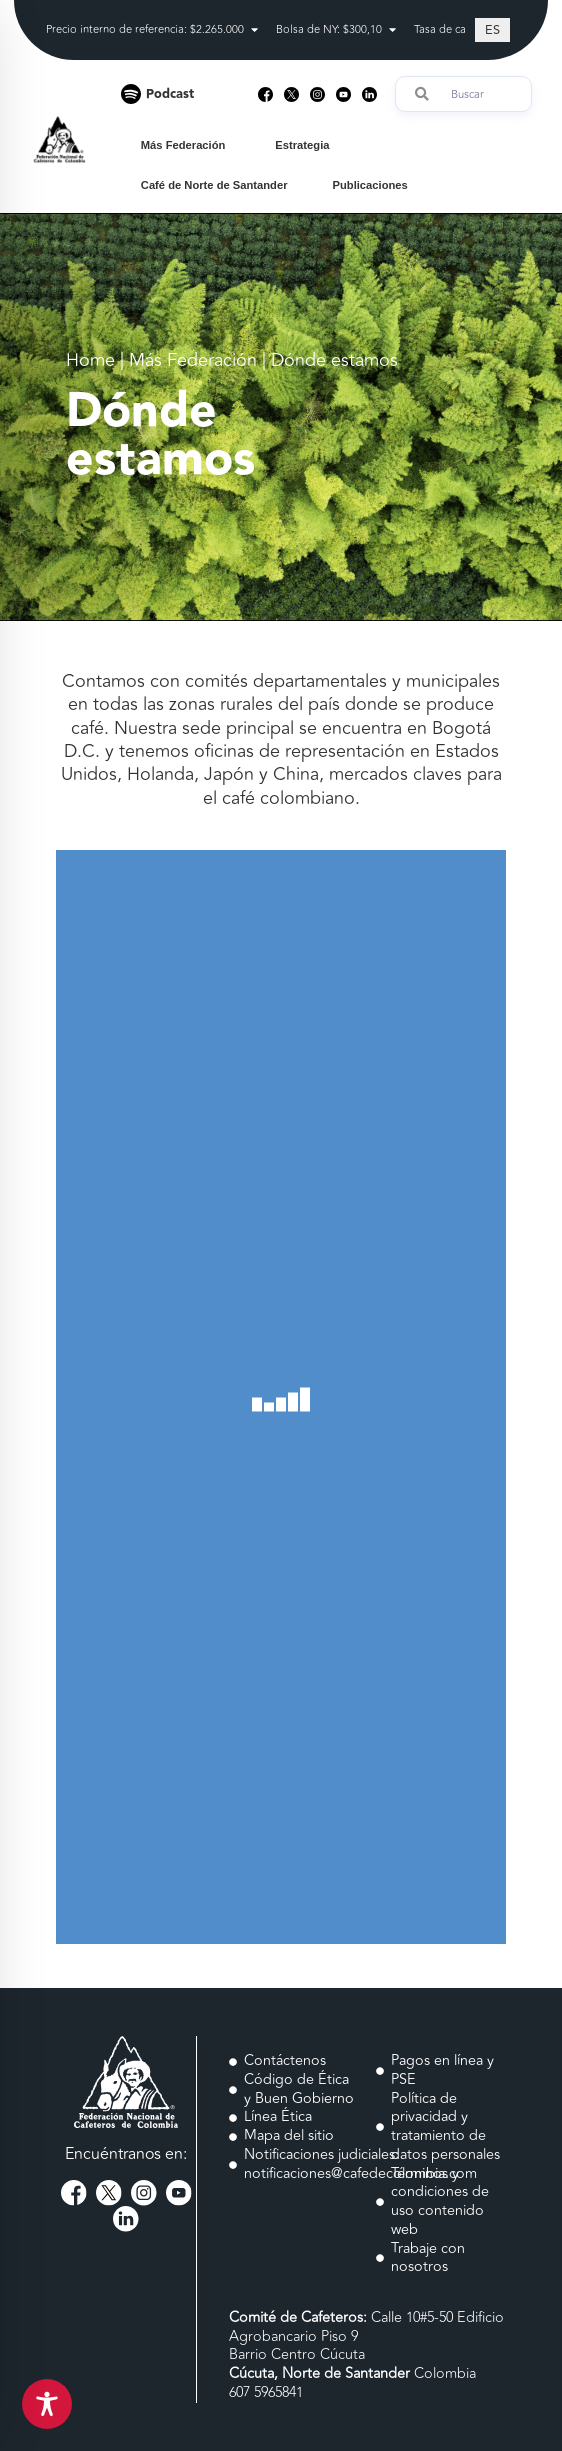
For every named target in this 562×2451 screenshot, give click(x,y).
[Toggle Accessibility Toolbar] (47, 2404)
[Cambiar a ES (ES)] (492, 30)
